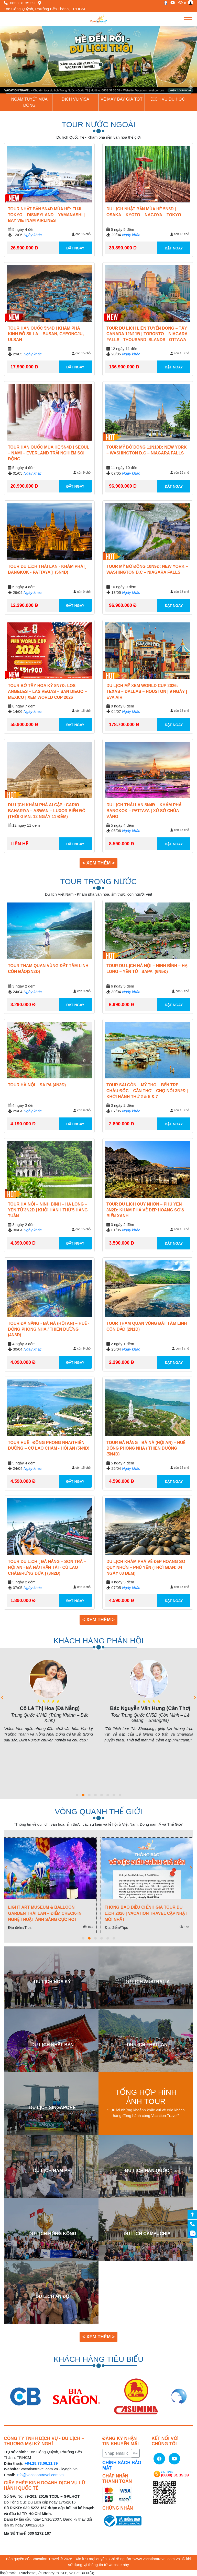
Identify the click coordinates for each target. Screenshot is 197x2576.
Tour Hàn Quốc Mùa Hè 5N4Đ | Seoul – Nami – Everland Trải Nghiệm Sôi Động (48, 453)
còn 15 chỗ (81, 234)
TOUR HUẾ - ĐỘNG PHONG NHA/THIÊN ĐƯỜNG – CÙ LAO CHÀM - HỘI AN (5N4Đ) (48, 1445)
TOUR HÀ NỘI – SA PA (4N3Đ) (37, 1085)
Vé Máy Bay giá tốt (122, 99)
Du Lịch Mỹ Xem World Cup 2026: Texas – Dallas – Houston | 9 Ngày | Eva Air (146, 691)
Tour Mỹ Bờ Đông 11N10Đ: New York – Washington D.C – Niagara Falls (146, 450)
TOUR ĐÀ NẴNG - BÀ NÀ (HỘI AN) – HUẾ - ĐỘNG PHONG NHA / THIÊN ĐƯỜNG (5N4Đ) (147, 1448)
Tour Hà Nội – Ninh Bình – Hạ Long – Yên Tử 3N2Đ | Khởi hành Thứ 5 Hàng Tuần (48, 1210)
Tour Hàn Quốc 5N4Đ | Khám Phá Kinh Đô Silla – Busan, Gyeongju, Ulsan (46, 334)
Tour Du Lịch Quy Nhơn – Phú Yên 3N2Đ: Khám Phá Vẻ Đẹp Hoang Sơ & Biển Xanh (145, 1210)
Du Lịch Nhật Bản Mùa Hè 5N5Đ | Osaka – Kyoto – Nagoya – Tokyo (143, 212)
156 (184, 1927)
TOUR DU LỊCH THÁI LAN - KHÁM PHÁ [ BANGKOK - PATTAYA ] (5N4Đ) (47, 569)
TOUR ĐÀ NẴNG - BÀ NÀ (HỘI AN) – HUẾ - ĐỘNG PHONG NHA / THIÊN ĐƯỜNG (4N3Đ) (48, 1329)
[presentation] (2, 1698)
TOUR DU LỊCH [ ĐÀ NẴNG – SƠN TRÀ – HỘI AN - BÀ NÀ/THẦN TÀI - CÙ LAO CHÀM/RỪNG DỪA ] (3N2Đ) (47, 1567)
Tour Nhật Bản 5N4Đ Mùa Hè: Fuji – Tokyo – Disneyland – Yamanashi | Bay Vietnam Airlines (46, 215)
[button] (15, 60)
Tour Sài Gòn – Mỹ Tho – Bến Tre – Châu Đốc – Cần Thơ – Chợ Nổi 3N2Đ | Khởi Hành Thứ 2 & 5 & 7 (147, 1091)
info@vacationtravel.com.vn (39, 2475)
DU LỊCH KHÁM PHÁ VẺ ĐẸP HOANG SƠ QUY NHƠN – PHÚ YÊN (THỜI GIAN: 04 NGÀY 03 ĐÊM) (145, 1567)
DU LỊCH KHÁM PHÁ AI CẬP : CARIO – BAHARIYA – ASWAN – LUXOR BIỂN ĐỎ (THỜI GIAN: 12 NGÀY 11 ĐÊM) (46, 811)
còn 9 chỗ (82, 472)
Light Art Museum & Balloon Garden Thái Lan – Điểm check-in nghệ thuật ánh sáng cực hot (45, 1913)
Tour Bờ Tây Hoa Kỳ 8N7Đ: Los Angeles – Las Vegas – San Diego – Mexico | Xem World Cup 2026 (47, 691)
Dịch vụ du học (167, 99)
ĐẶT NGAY (75, 248)
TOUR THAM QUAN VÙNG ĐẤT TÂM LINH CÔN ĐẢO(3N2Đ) (48, 969)
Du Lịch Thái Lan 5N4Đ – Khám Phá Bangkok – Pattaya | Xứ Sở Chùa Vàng (144, 811)
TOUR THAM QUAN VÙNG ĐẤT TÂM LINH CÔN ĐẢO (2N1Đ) (146, 1326)
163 (88, 1927)
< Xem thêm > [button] (98, 862)
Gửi (135, 2453)
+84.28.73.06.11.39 (41, 2463)
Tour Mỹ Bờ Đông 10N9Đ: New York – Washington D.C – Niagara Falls (147, 569)
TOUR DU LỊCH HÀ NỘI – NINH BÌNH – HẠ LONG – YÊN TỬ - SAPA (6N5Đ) (146, 969)
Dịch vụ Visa (75, 99)
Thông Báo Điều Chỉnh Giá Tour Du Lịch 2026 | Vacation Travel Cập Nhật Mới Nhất (146, 1913)
